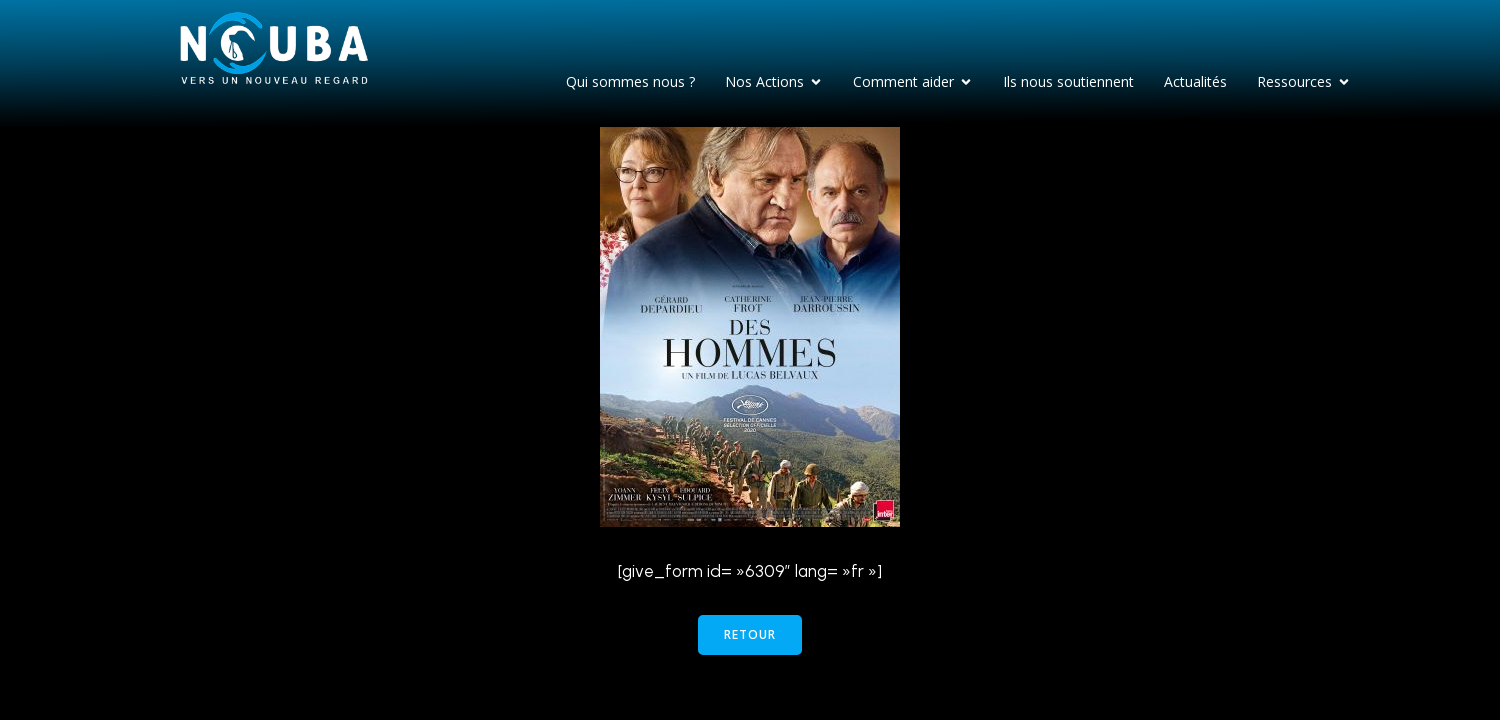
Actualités (1195, 81)
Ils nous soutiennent (1068, 81)
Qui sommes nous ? (630, 81)
